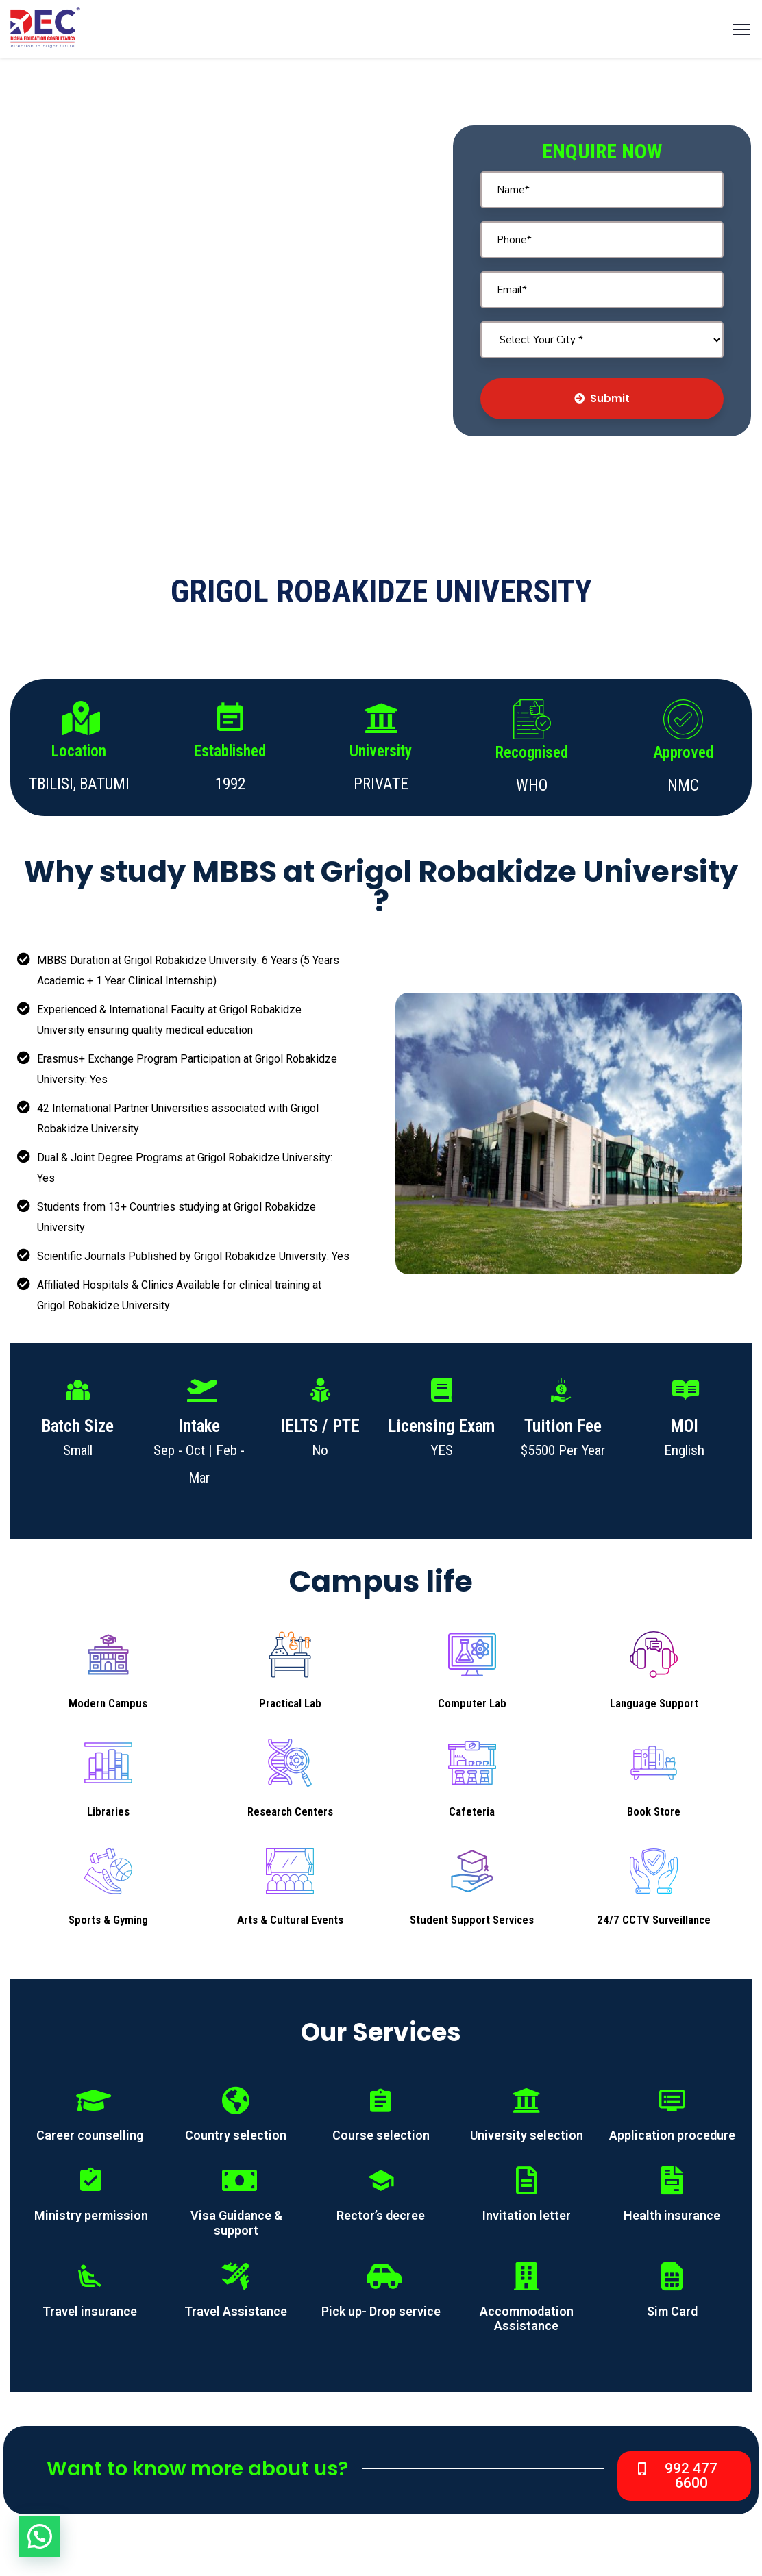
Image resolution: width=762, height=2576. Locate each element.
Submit (602, 398)
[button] (684, 2476)
